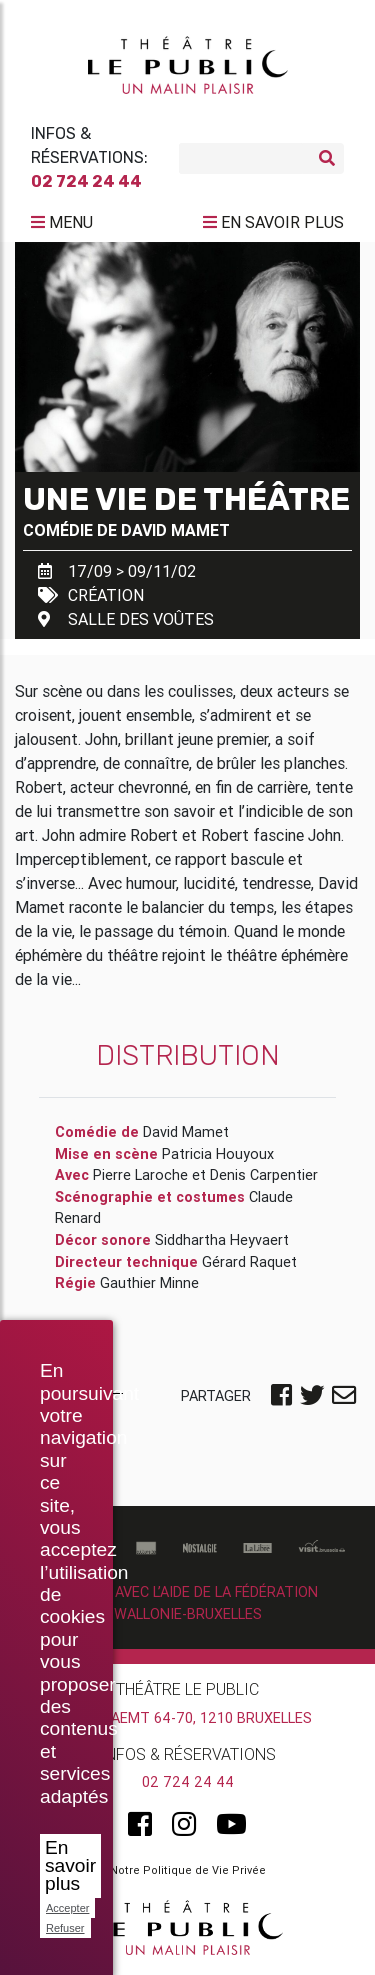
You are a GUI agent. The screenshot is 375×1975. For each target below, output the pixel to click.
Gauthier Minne (149, 1283)
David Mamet (175, 530)
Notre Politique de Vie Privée (188, 1870)
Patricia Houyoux (218, 1154)
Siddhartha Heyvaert (222, 1240)
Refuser (65, 1928)
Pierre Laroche (140, 1175)
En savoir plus (70, 1865)
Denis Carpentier (264, 1175)
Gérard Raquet (249, 1262)
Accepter (67, 1908)
